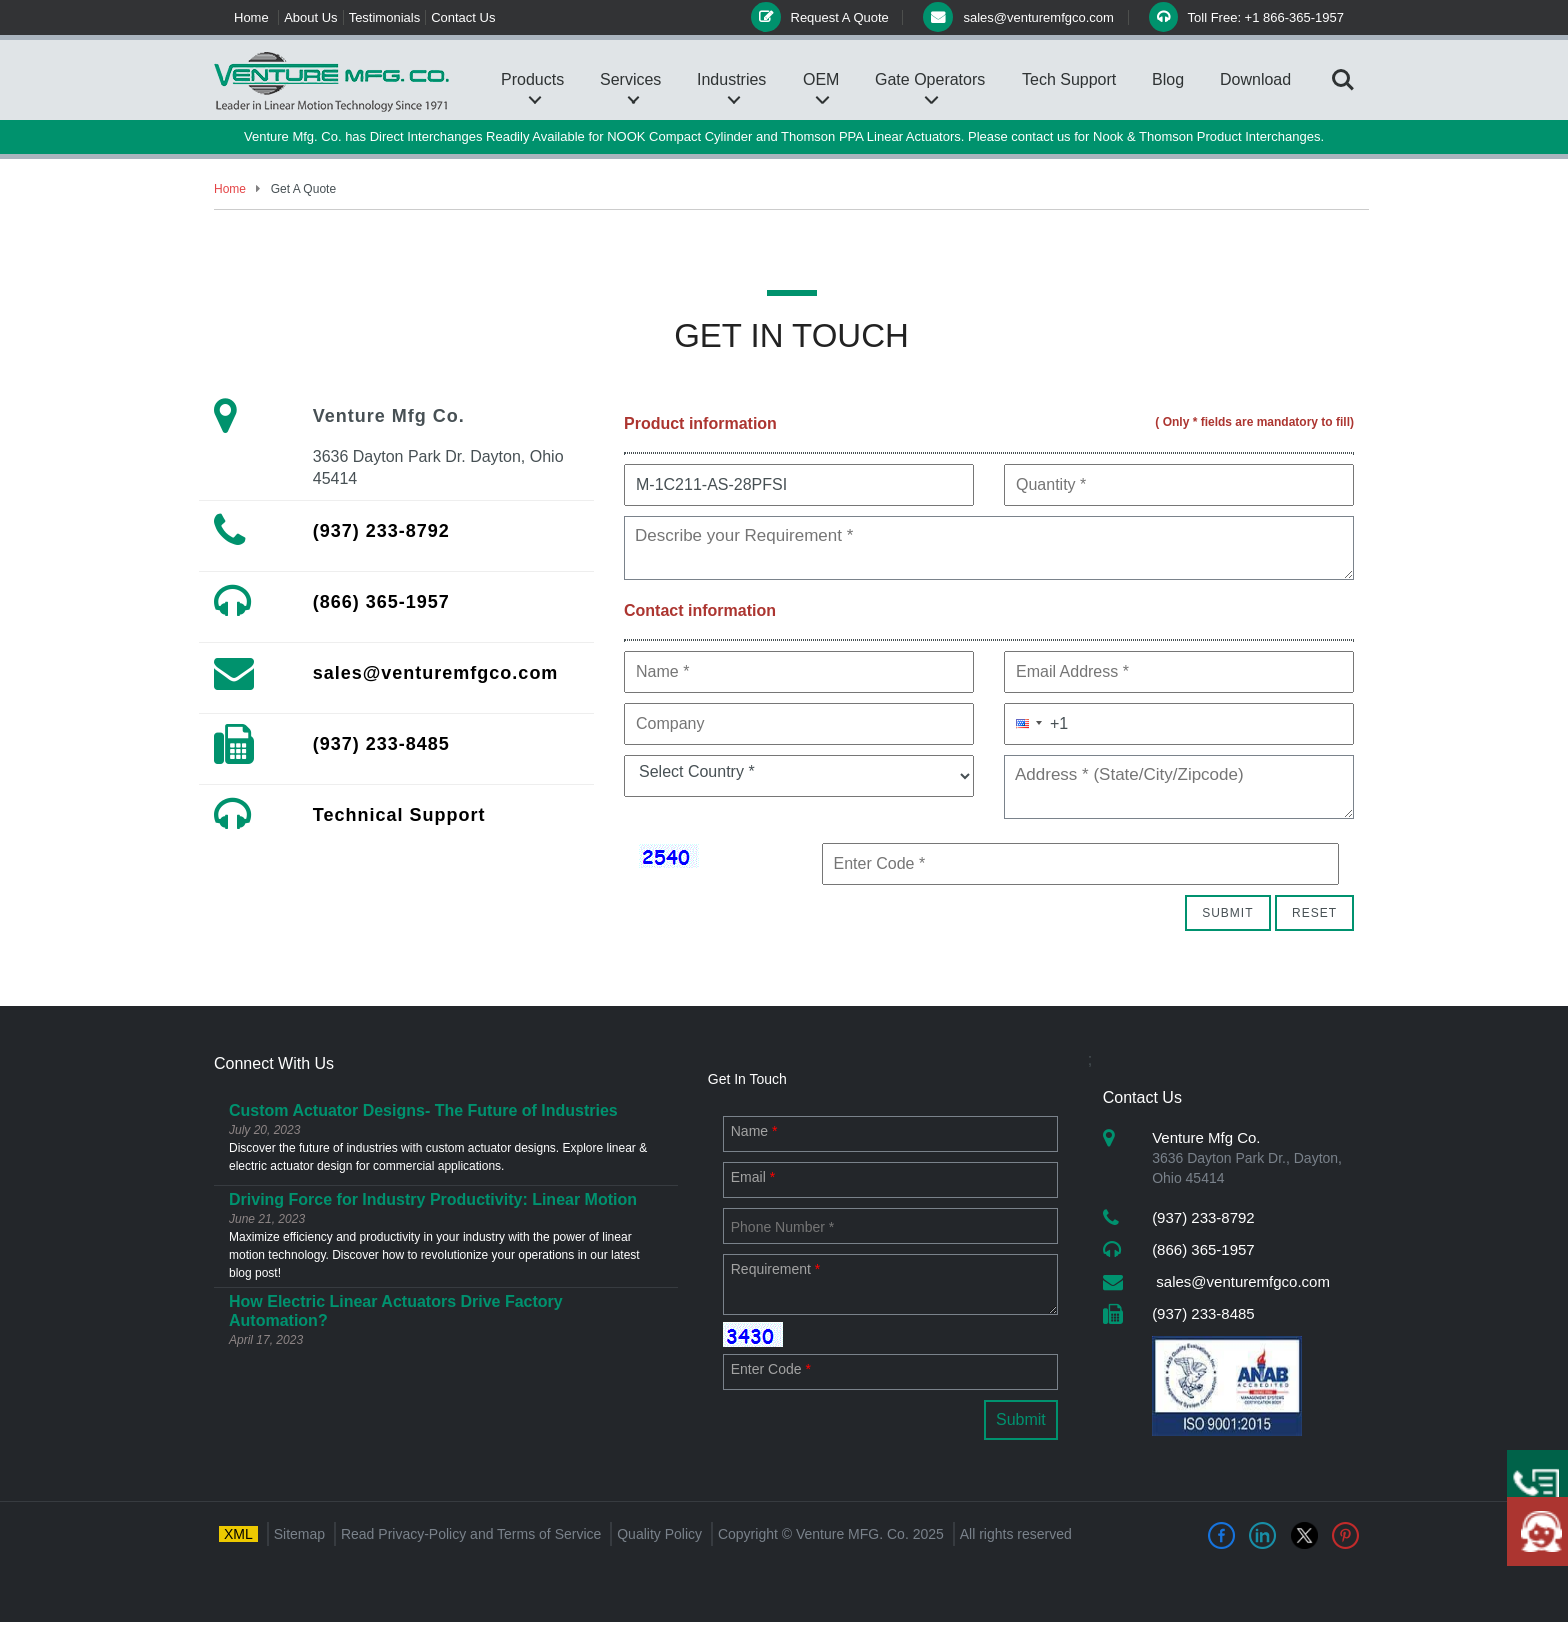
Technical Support (399, 815)
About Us (310, 17)
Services (630, 79)
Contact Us (463, 17)
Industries (731, 79)
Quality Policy (659, 1534)
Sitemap (299, 1534)
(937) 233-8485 (381, 744)
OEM (821, 79)
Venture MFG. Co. (852, 1534)
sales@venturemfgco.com (436, 673)
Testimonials (385, 17)
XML (238, 1534)
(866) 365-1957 (381, 602)
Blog (1168, 79)
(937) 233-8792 (381, 531)
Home (251, 17)
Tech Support (1069, 79)
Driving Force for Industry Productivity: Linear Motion (433, 1199)
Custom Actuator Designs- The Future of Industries (423, 1110)
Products (532, 79)
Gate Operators (930, 79)
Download (1255, 79)
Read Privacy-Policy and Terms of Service (471, 1534)
